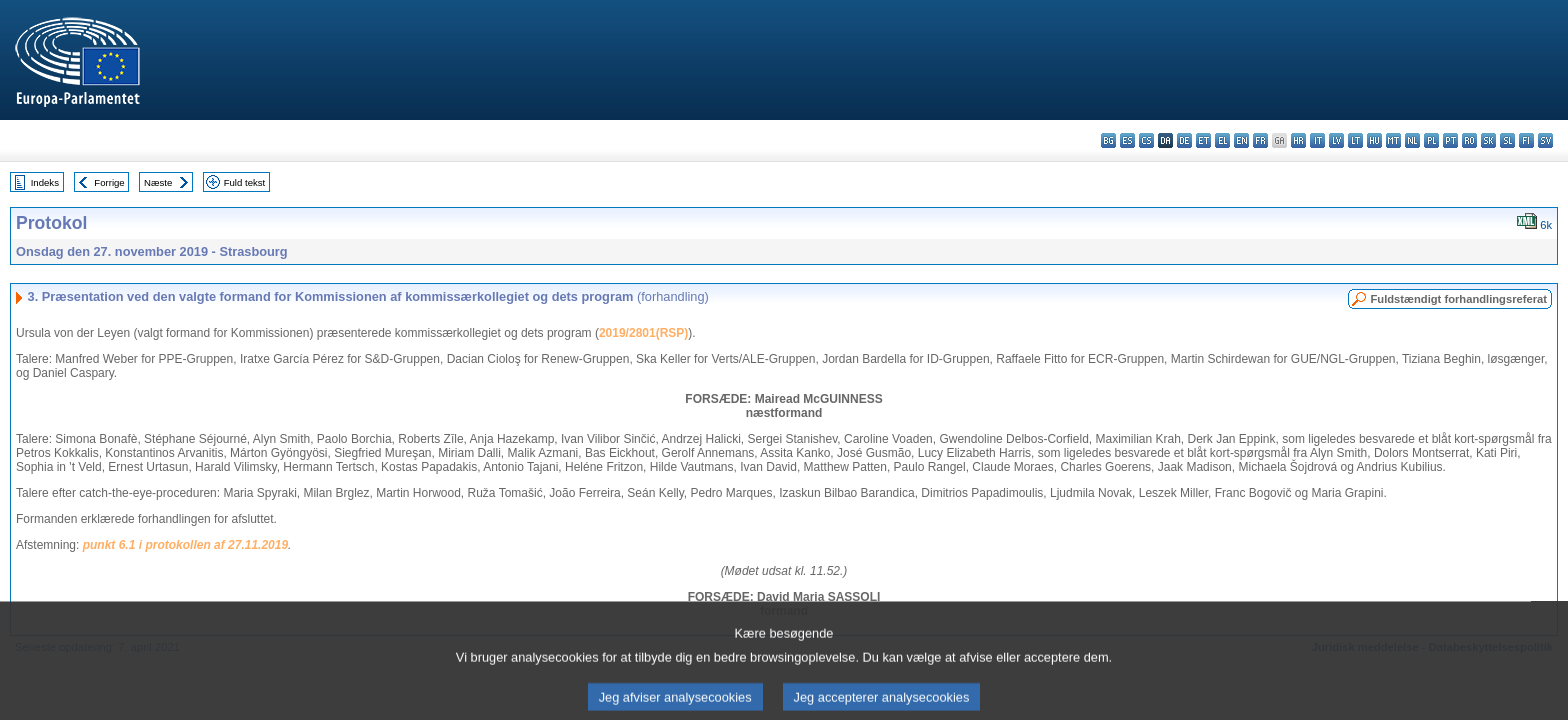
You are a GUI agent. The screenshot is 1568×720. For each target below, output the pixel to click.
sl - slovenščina (1507, 140)
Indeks (45, 182)
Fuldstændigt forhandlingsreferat (1458, 299)
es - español (1127, 140)
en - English (1241, 140)
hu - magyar (1374, 140)
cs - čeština (1146, 140)
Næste (158, 182)
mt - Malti (1393, 140)
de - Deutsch (1184, 140)
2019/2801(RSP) (643, 333)
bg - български (1108, 140)
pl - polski (1431, 140)
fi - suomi (1526, 140)
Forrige (109, 182)
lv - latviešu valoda (1336, 140)
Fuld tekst (245, 182)
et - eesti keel (1203, 140)
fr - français (1260, 140)
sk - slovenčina (1488, 140)
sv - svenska (1545, 140)
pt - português (1450, 140)
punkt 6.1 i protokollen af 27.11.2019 (185, 545)
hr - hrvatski (1298, 140)
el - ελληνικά (1222, 140)
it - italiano (1317, 140)
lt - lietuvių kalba (1355, 140)
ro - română (1469, 140)
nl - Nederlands (1412, 140)
